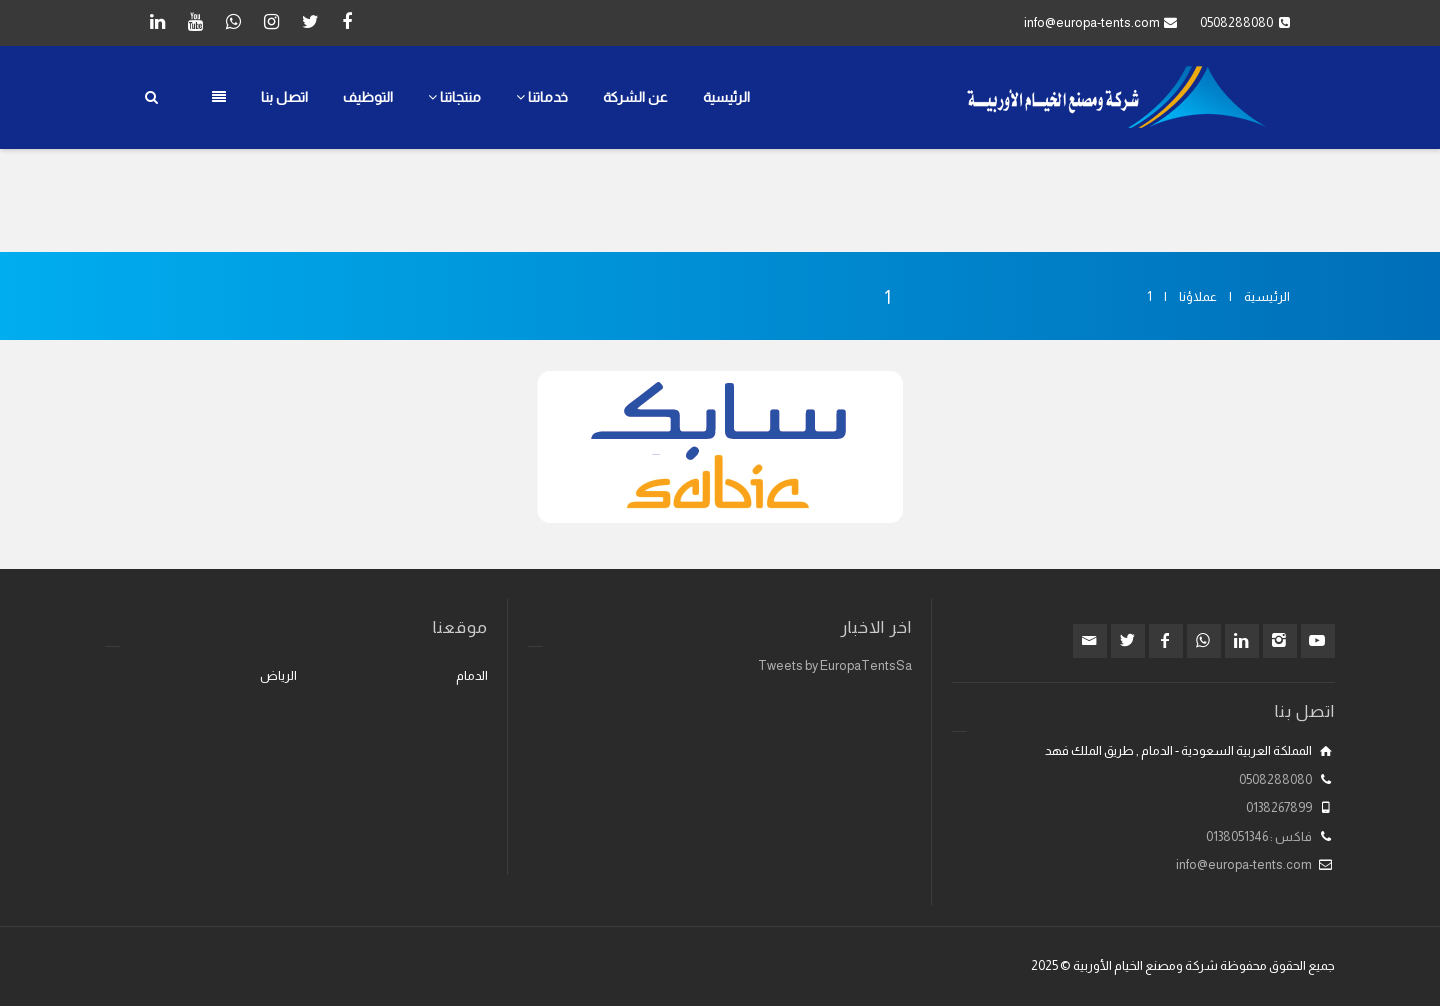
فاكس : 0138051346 (1259, 836)
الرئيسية (726, 97)
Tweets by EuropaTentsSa (835, 665)
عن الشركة (635, 97)
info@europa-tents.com (1092, 22)
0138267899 (1279, 807)
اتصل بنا (284, 97)
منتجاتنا (454, 97)
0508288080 (1275, 779)
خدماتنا (542, 97)
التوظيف (368, 97)
